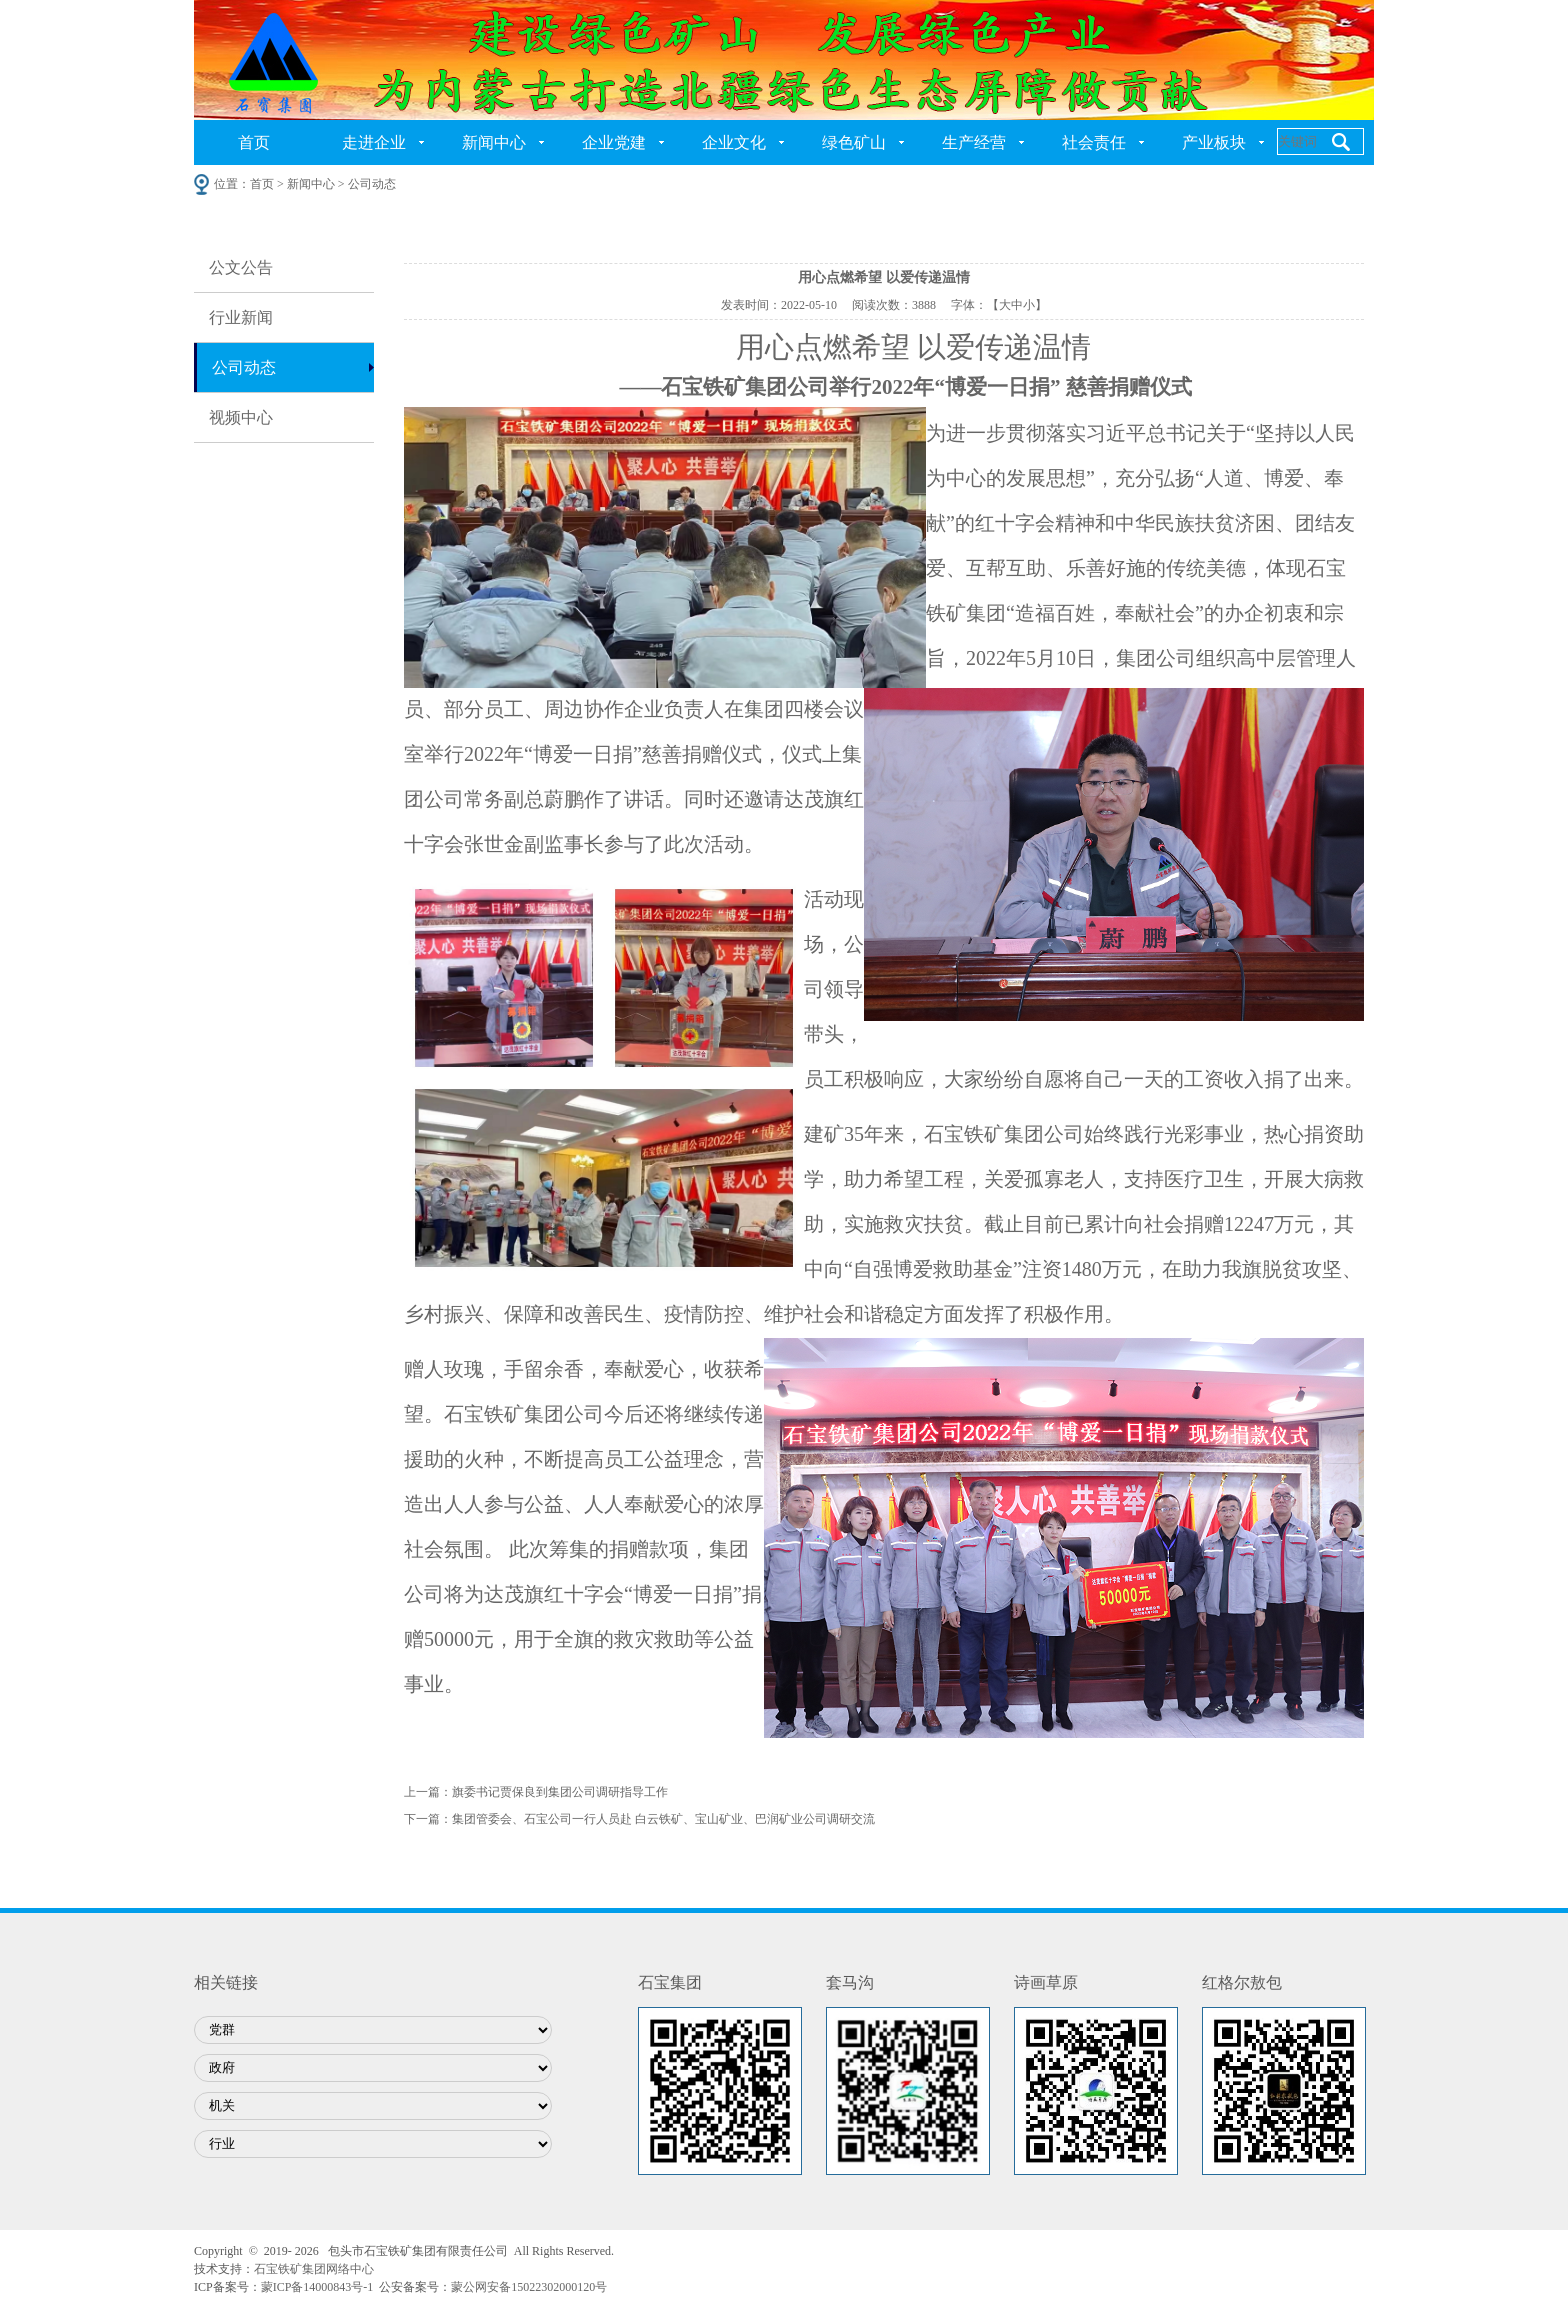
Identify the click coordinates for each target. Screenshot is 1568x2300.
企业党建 (614, 142)
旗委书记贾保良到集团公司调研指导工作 (560, 1792)
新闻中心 (494, 142)
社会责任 (1094, 142)
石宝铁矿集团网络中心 (314, 2269)
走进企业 (374, 142)
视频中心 (241, 417)
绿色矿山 (854, 142)
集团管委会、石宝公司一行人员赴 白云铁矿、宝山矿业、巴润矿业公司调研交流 (663, 1819)
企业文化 (734, 142)
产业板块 (1214, 142)
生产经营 (974, 142)
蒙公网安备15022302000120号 (529, 2287)
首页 (254, 142)
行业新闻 (241, 317)
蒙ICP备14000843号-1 (317, 2287)
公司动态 (244, 367)
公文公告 (241, 267)
